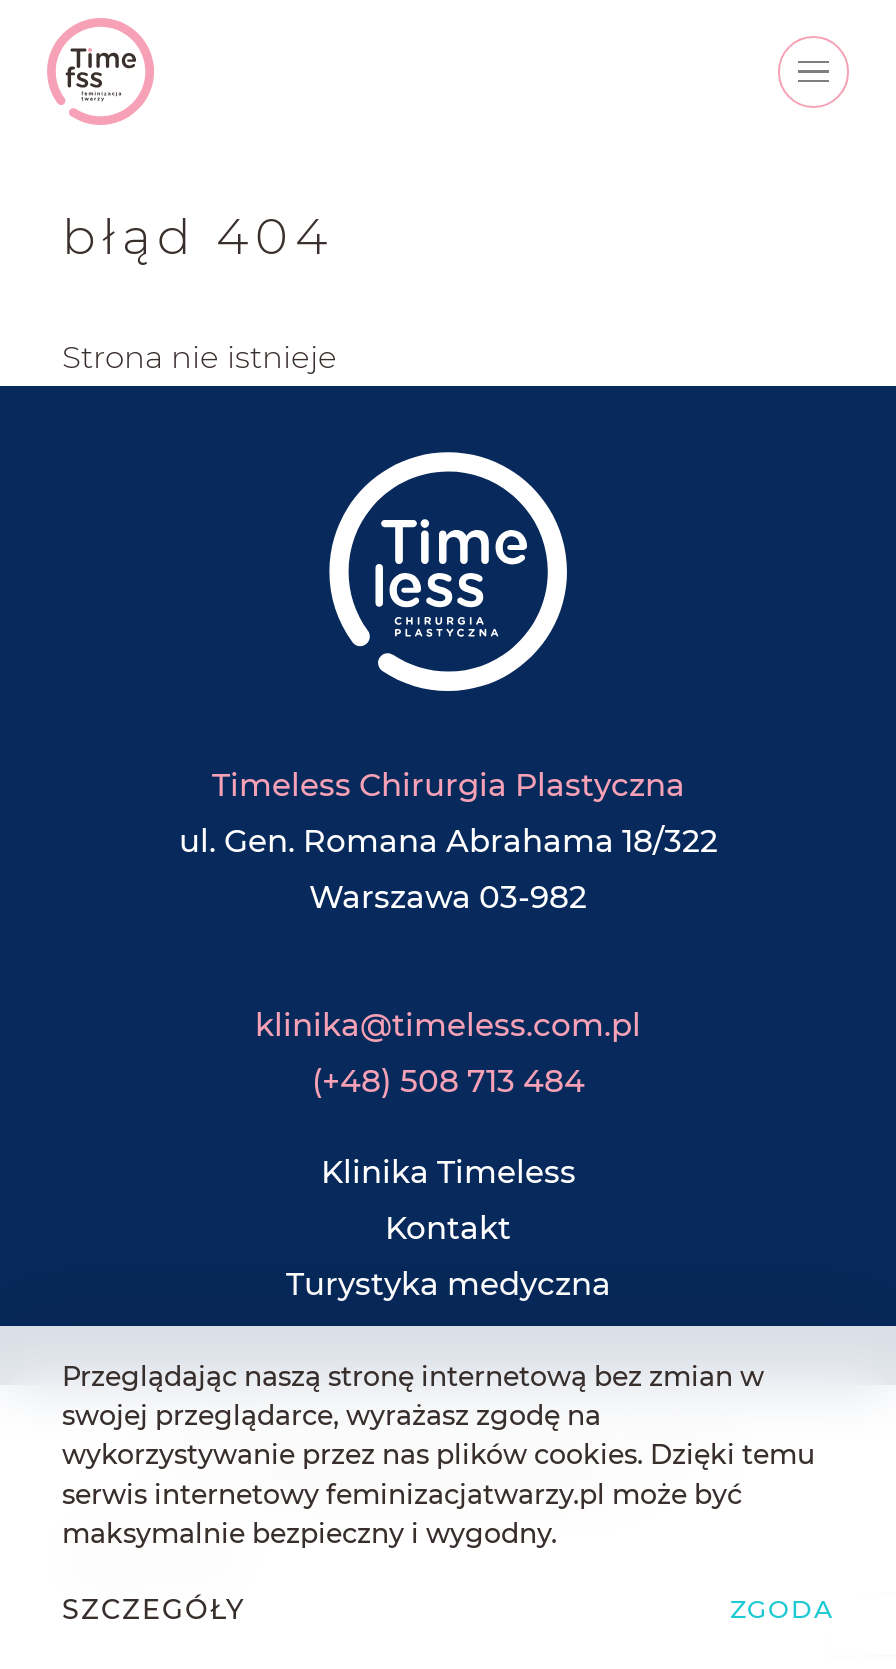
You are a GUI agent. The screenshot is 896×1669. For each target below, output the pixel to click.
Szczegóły (153, 1609)
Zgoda (782, 1609)
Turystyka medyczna (448, 1284)
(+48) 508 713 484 (448, 1081)
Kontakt (448, 1228)
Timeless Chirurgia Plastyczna (448, 785)
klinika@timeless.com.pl (448, 1025)
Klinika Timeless (448, 1172)
